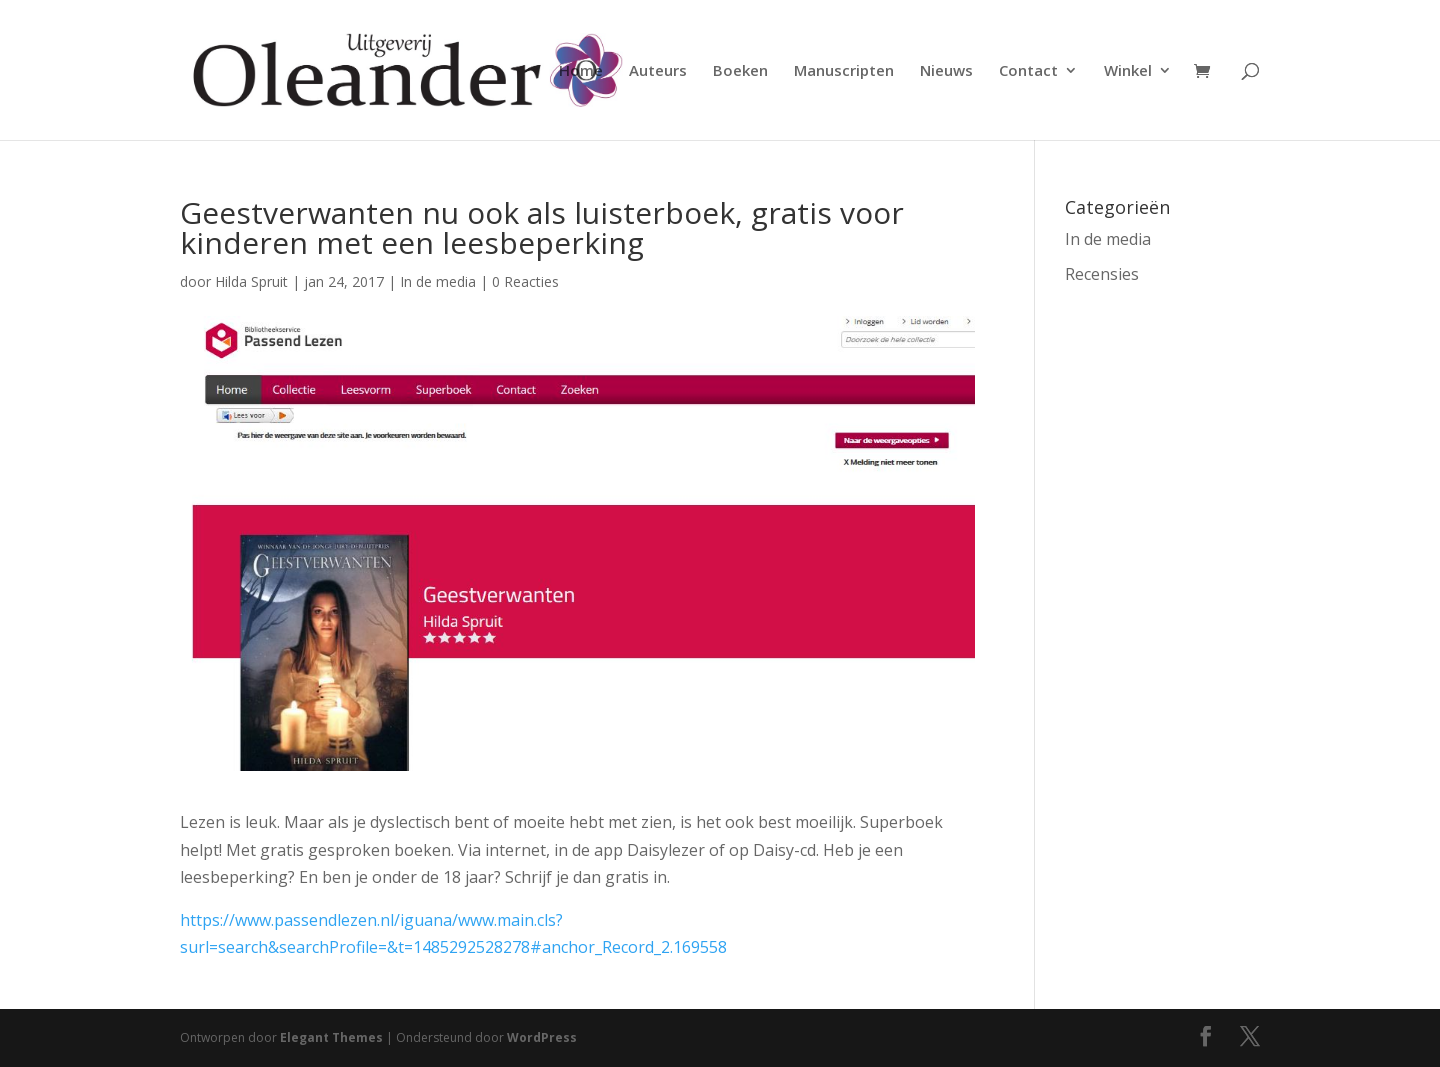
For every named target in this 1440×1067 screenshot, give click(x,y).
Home (581, 71)
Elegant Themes (331, 1037)
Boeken (740, 71)
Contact (1028, 71)
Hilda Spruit (251, 281)
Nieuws (946, 71)
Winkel (1128, 71)
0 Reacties (525, 281)
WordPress (542, 1037)
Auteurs (658, 71)
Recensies (1102, 274)
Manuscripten (844, 71)
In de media (438, 281)
